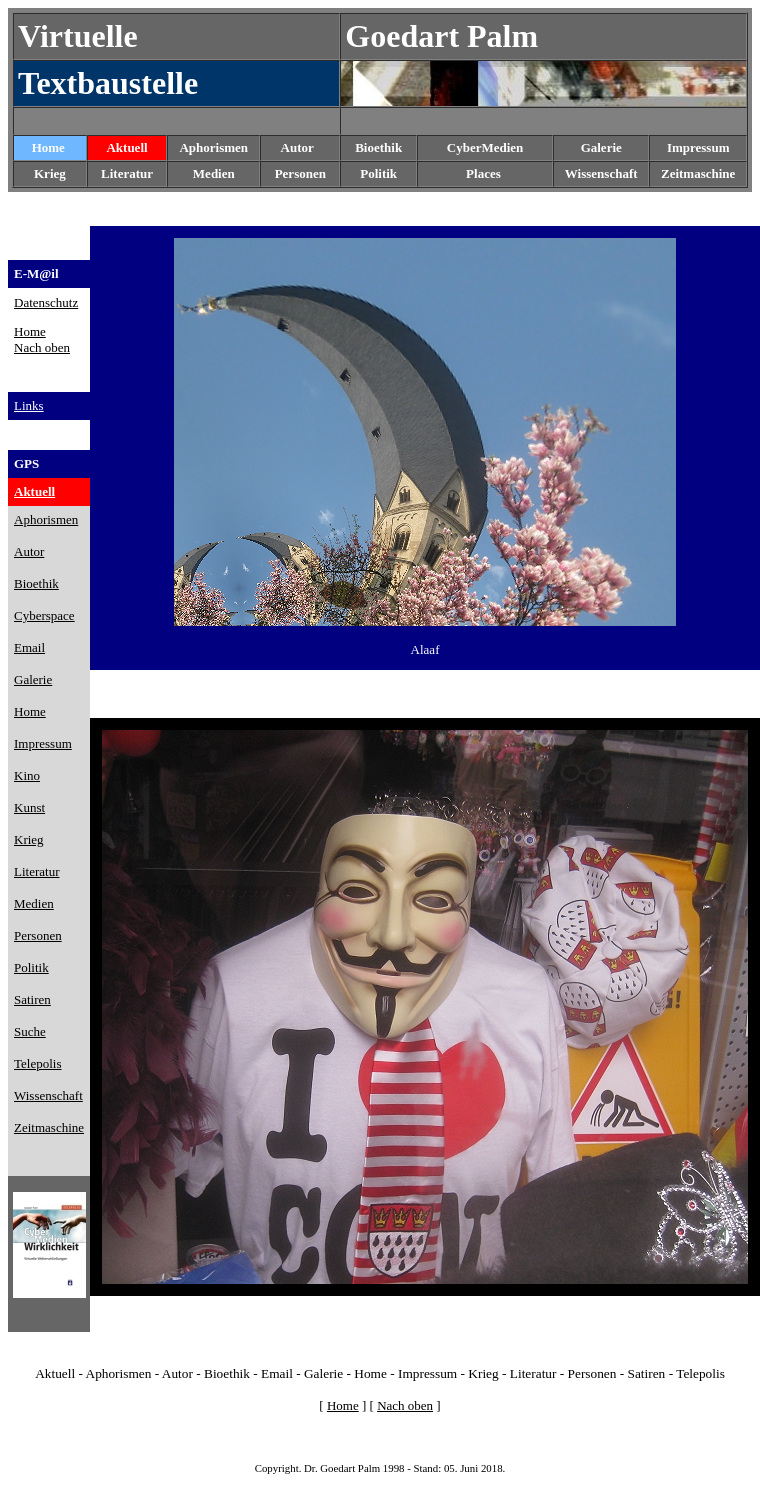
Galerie (323, 1373)
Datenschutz (46, 302)
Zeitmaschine (698, 173)
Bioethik (227, 1373)
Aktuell (126, 147)
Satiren (647, 1373)
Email (277, 1373)
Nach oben (42, 347)
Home (48, 147)
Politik (378, 173)
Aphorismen (213, 147)
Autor (297, 147)
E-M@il (36, 273)
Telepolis (700, 1373)
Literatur (533, 1373)
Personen (300, 173)
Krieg (483, 1373)
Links (29, 405)
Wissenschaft (601, 173)
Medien (214, 173)
